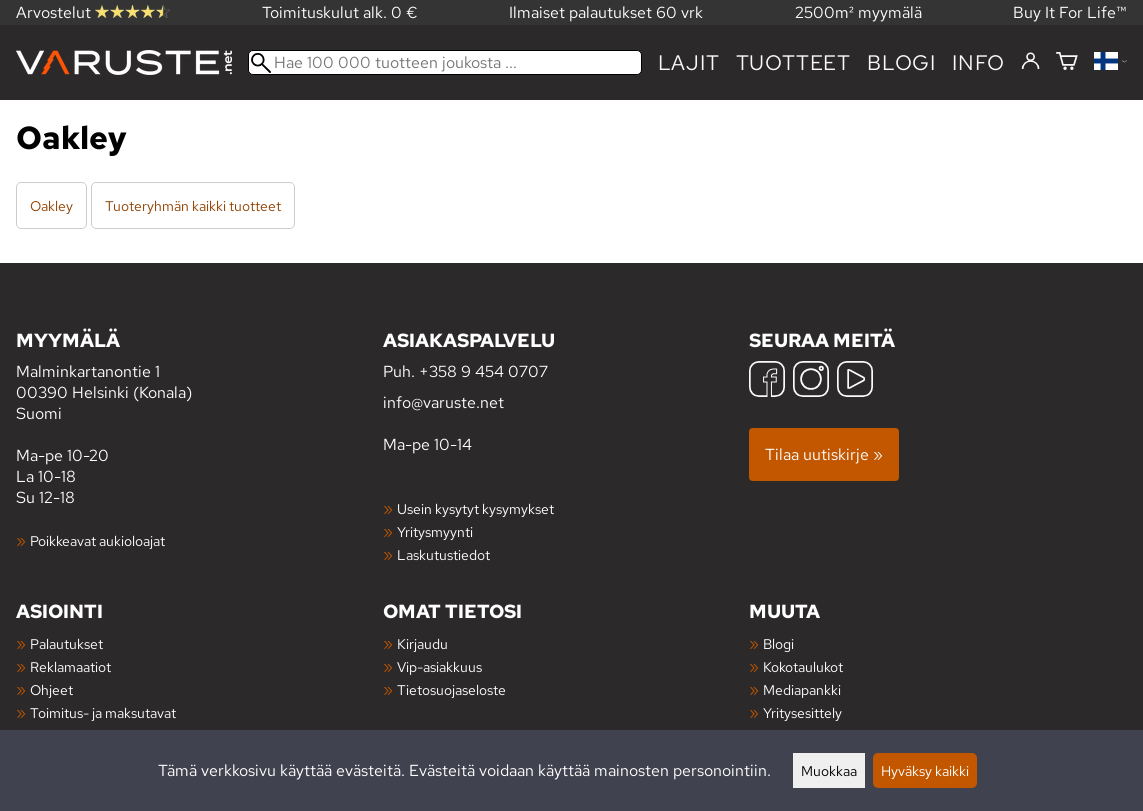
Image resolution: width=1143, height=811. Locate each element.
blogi (901, 62)
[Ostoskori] (1067, 62)
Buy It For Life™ (1070, 12)
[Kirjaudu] (1030, 62)
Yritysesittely (802, 712)
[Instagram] (811, 381)
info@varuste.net (443, 402)
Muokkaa (829, 770)
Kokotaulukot (803, 666)
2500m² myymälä (858, 12)
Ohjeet (51, 689)
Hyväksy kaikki (925, 770)
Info (978, 62)
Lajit (689, 62)
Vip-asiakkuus (439, 666)
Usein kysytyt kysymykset (475, 508)
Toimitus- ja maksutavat (103, 712)
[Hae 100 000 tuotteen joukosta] (445, 62)
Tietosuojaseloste (451, 689)
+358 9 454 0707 (483, 371)
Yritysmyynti (435, 531)
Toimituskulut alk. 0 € (340, 12)
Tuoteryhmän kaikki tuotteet (193, 205)
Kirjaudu (422, 643)
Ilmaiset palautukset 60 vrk (606, 12)
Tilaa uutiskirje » (824, 454)
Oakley (51, 205)
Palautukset (66, 643)
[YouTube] (855, 381)
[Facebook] (767, 381)
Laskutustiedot (443, 554)
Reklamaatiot (70, 666)
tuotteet (793, 62)
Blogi (778, 643)
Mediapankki (802, 689)
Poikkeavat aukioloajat (97, 540)
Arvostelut (93, 12)
